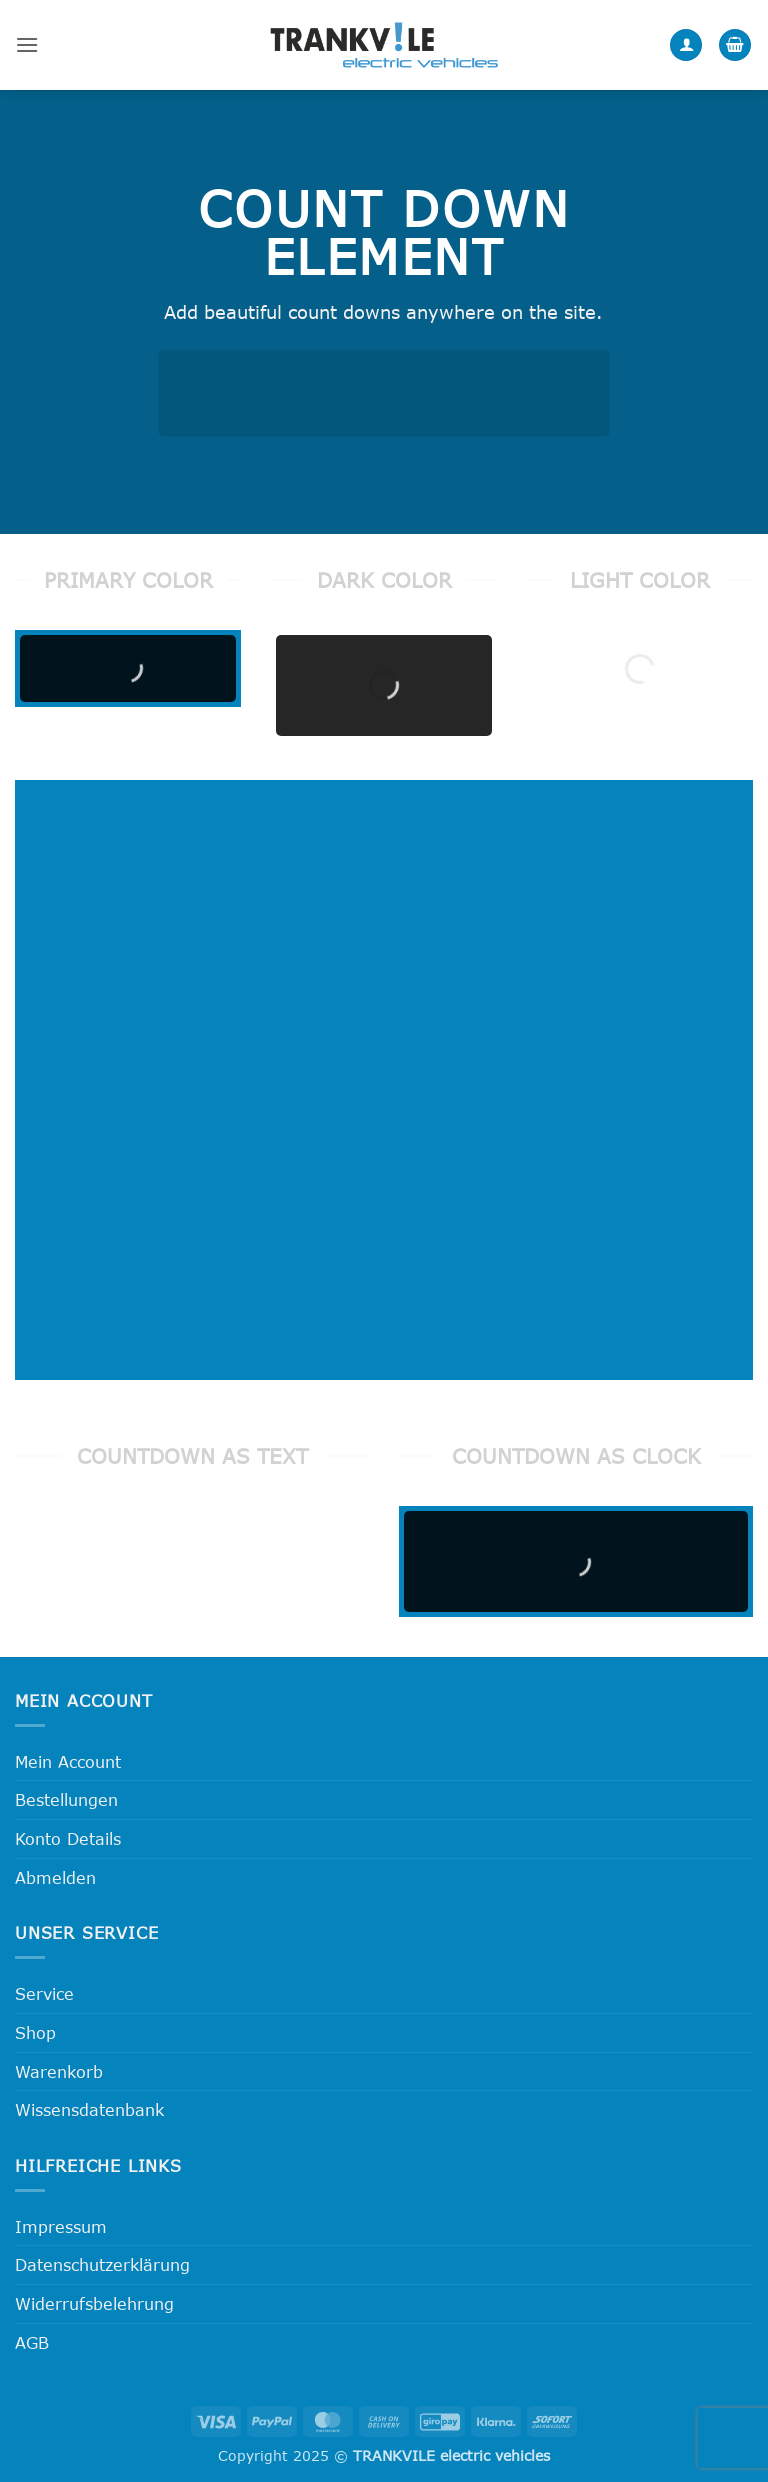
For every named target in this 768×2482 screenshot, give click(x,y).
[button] (27, 44)
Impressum (61, 2226)
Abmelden (55, 1877)
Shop (35, 2032)
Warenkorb (59, 2071)
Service (44, 1993)
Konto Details (68, 1838)
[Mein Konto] (686, 45)
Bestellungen (66, 1799)
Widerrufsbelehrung (94, 2303)
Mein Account (68, 1761)
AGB (32, 2342)
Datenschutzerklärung (102, 2264)
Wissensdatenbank (89, 2109)
